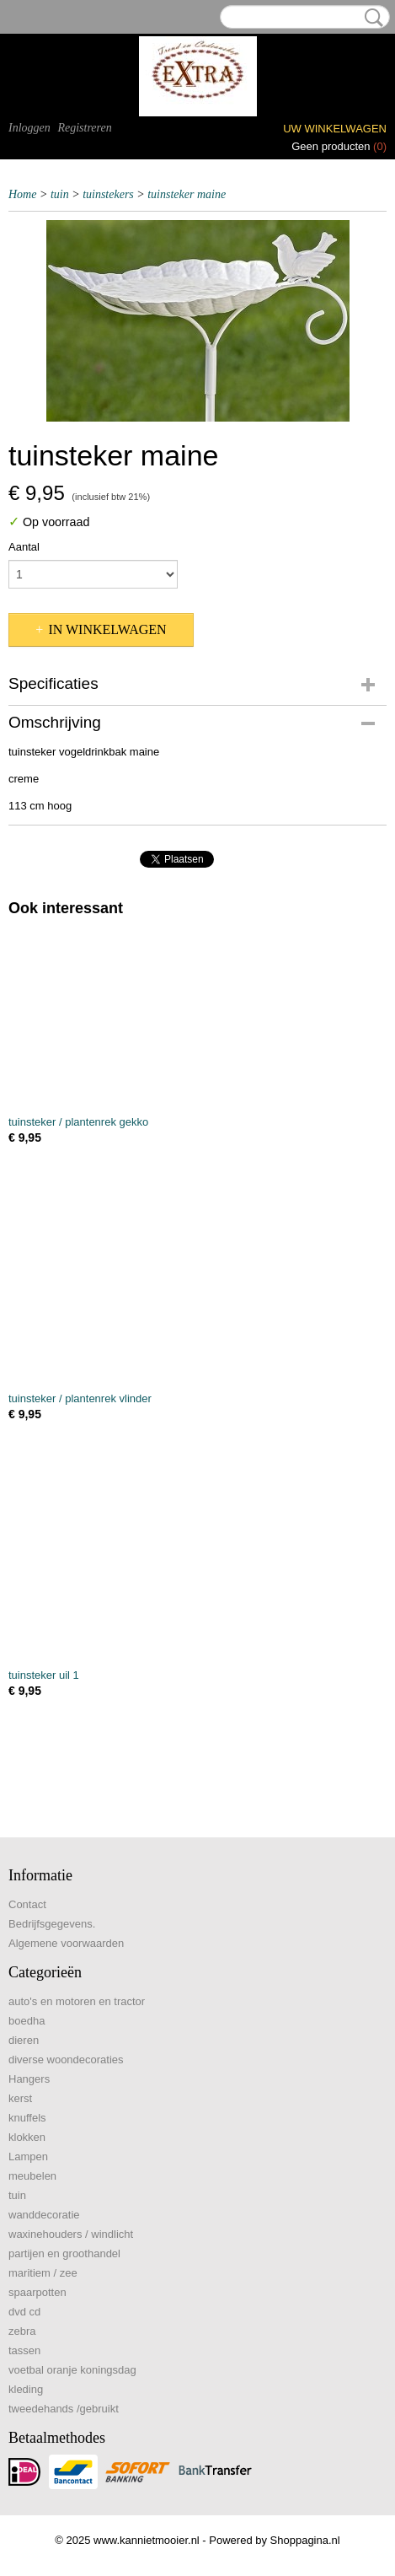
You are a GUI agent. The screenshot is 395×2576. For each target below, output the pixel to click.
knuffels (27, 2117)
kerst (20, 2098)
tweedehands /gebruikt (63, 2408)
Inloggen (29, 127)
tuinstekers (108, 194)
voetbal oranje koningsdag (72, 2370)
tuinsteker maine (186, 194)
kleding (25, 2389)
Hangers (29, 2079)
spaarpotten (37, 2292)
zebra (22, 2331)
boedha (26, 2020)
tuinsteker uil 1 (43, 1675)
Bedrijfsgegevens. (51, 1923)
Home (22, 194)
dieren (23, 2040)
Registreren (84, 127)
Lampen (28, 2156)
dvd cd (24, 2311)
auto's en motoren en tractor (76, 2001)
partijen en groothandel (64, 2253)
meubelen (32, 2176)
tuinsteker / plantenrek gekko (78, 1122)
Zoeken (370, 17)
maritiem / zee (42, 2273)
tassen (24, 2350)
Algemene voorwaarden (66, 1943)
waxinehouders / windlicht (70, 2234)
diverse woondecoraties (66, 2059)
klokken (26, 2137)
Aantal (24, 546)
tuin (60, 194)
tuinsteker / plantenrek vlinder (80, 1398)
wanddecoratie (44, 2214)
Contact (27, 1904)
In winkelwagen (107, 629)
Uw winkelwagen (335, 128)
